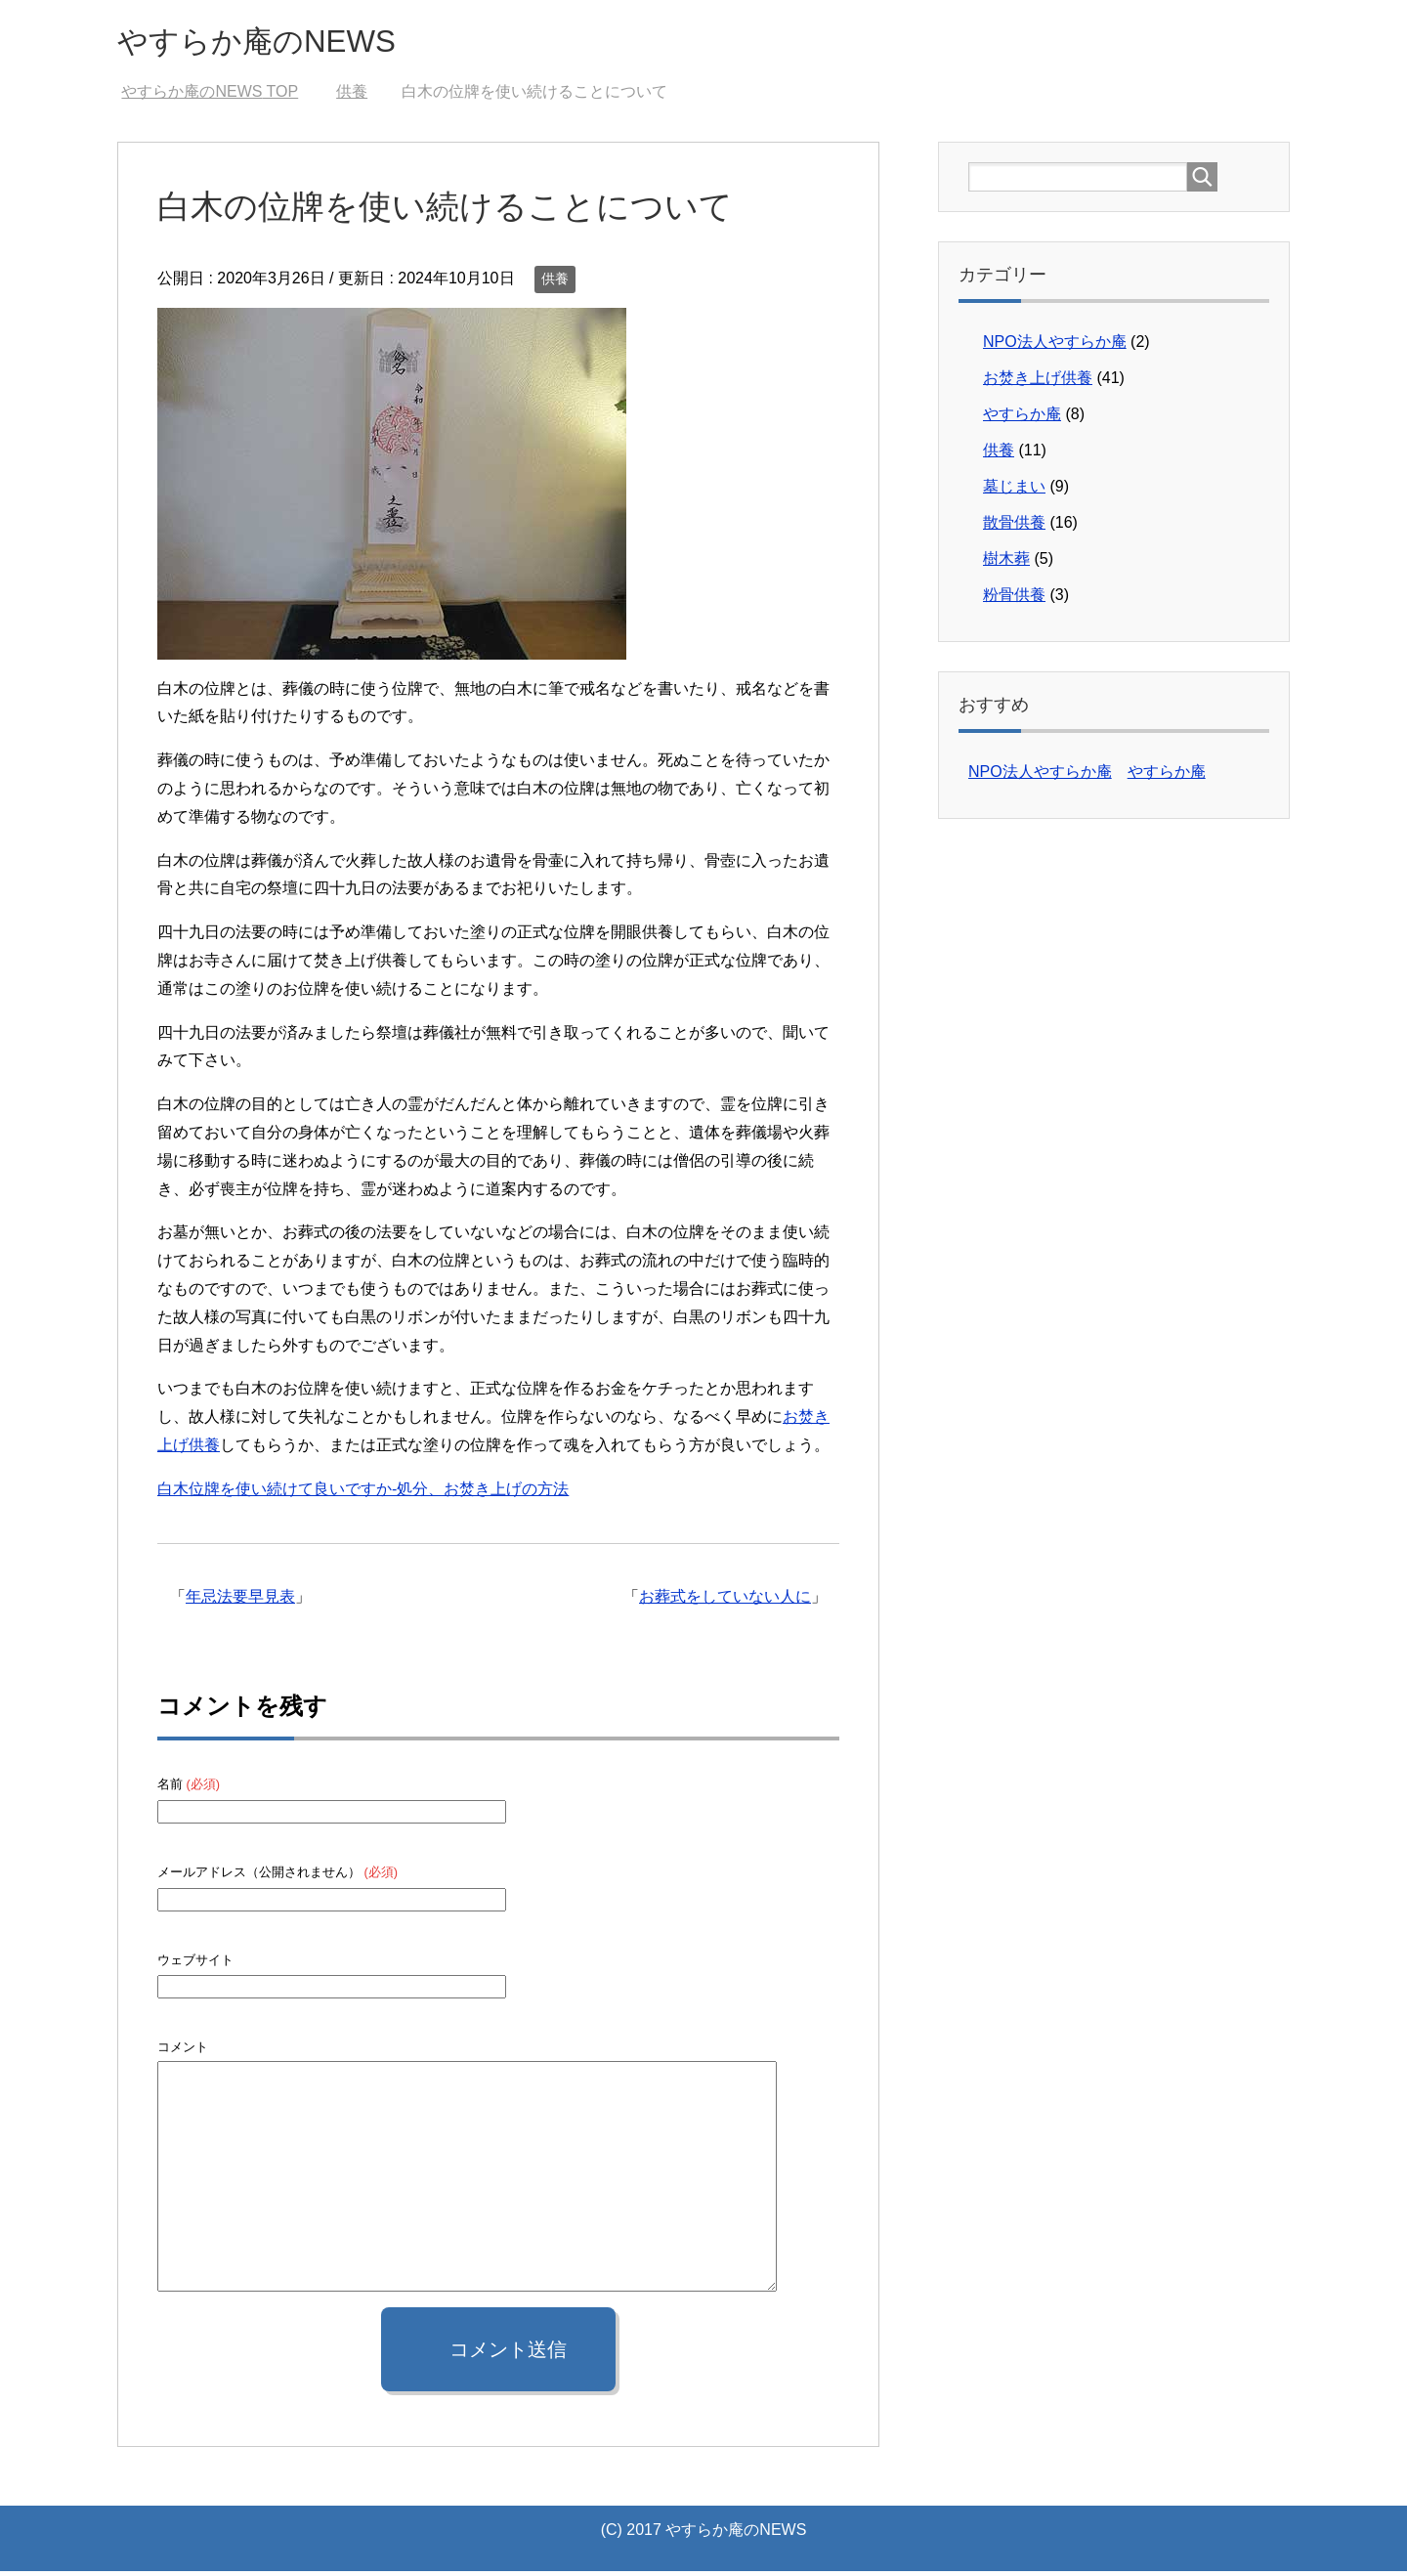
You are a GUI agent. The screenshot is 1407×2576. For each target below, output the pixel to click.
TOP (209, 96)
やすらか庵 (1022, 418)
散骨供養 (1014, 527)
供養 (555, 283)
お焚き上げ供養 (1037, 382)
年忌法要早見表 (240, 1601)
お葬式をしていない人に (725, 1601)
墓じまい (1014, 491)
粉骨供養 (1014, 599)
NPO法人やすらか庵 (1055, 346)
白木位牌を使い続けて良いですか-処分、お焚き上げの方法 (363, 1493)
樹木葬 (1006, 563)
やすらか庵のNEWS (278, 42)
